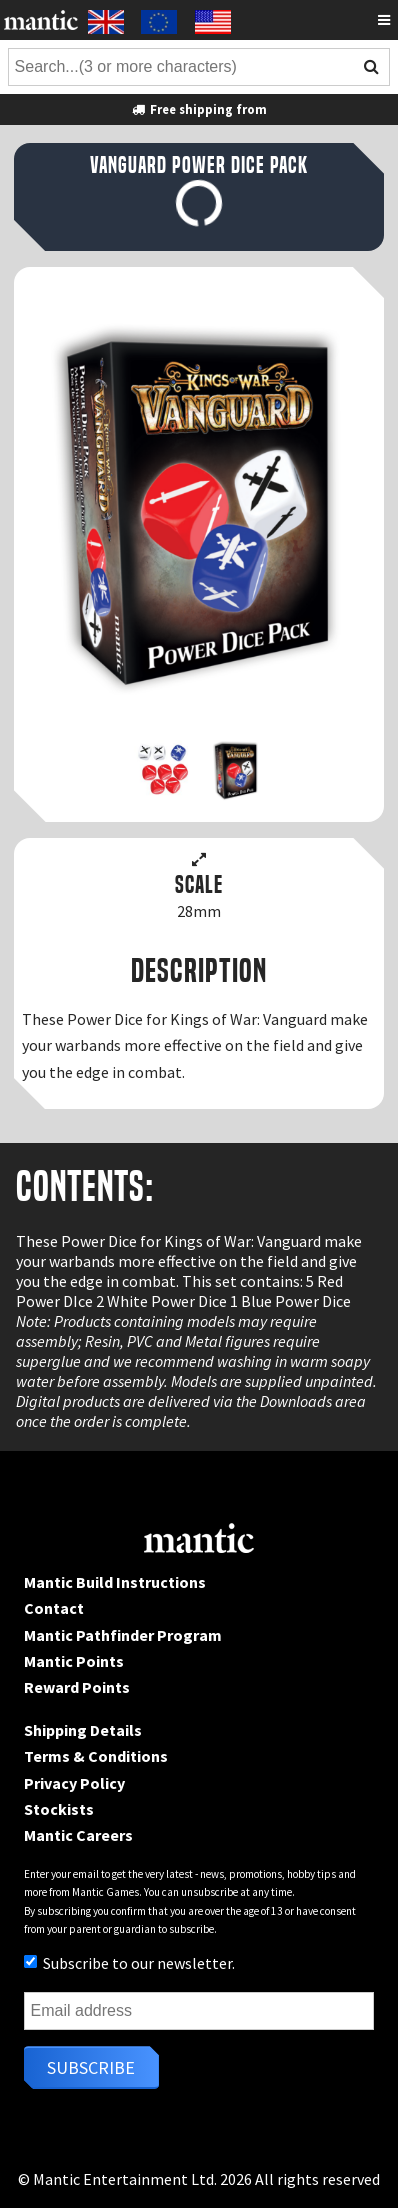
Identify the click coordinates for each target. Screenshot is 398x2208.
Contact (54, 1608)
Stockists (59, 1809)
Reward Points (77, 1687)
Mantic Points (74, 1661)
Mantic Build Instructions (115, 1582)
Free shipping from (199, 109)
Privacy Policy (74, 1783)
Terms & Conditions (96, 1756)
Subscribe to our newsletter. (129, 1963)
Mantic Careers (78, 1835)
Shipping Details (83, 1730)
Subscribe (91, 2067)
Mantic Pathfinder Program (123, 1635)
